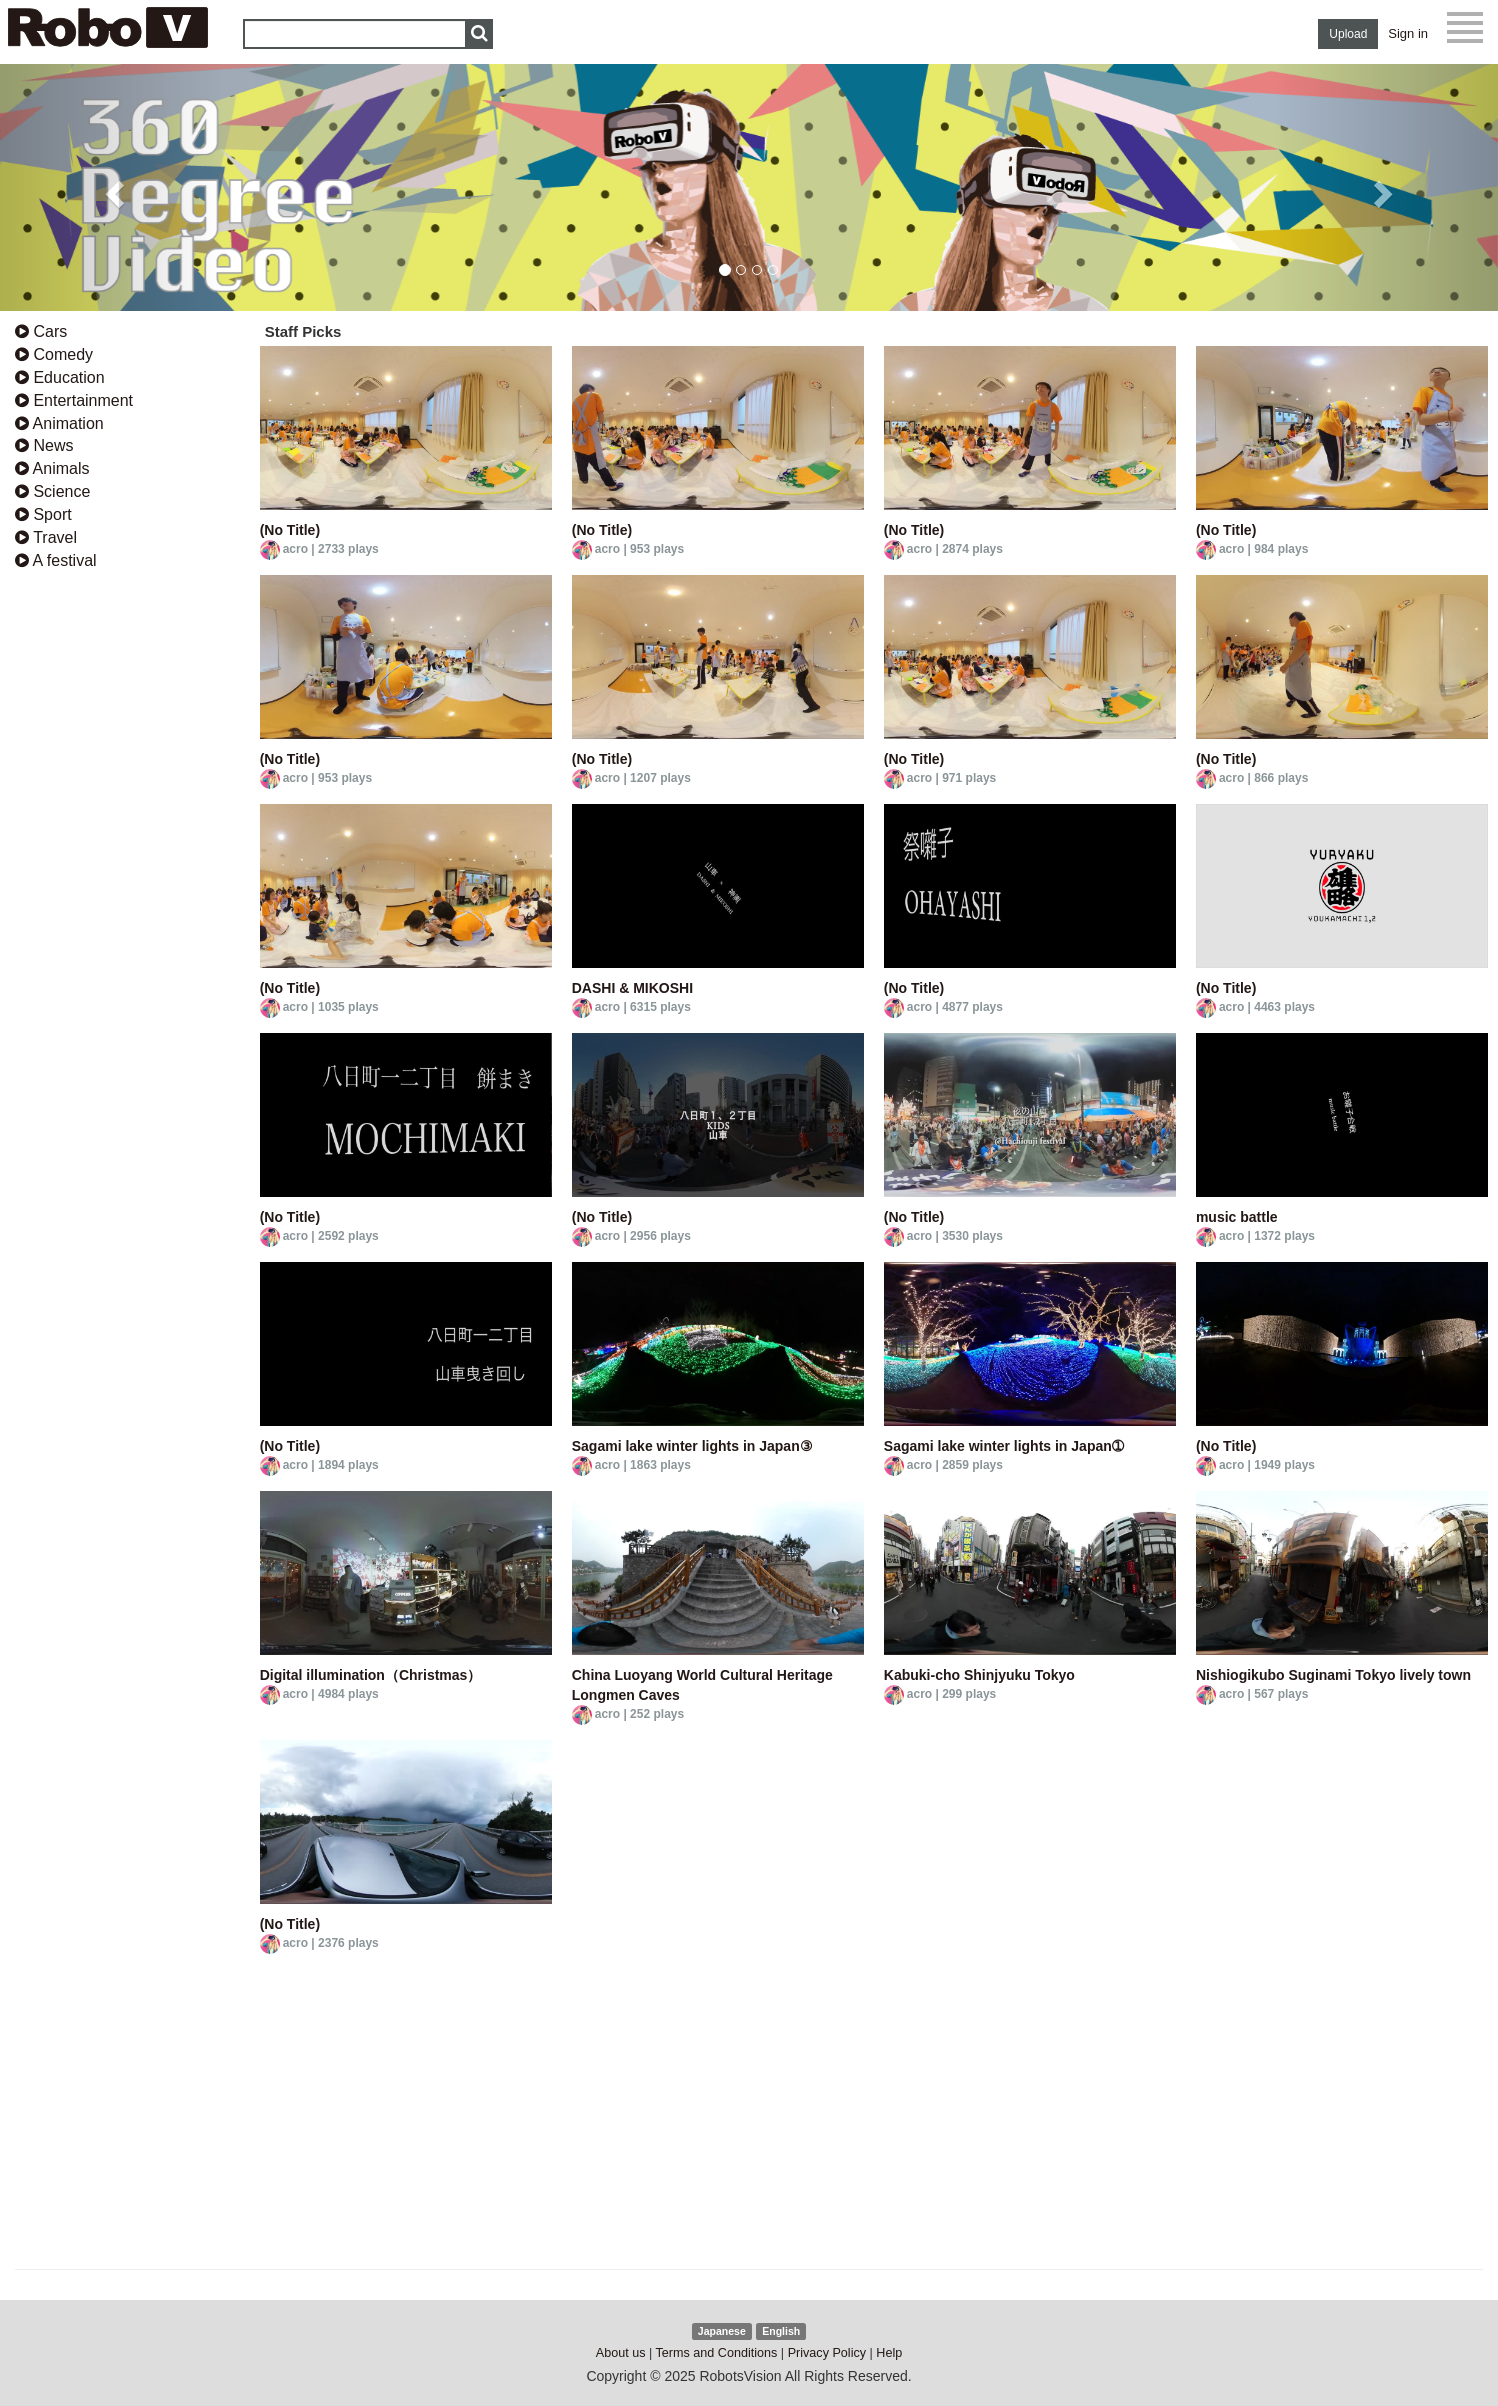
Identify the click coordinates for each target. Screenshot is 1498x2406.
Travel (46, 537)
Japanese (722, 2331)
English (781, 2331)
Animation (59, 423)
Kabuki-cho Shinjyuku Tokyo (979, 1675)
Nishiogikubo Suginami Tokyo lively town (1333, 1675)
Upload (1348, 34)
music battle (1237, 1217)
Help (889, 2353)
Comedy (54, 354)
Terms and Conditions (717, 2353)
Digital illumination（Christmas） (371, 1675)
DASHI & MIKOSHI (632, 988)
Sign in (1408, 33)
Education (60, 377)
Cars (41, 331)
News (44, 445)
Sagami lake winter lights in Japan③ (692, 1446)
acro (295, 549)
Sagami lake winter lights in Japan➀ (1004, 1446)
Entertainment (74, 400)
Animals (52, 468)
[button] (112, 187)
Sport (43, 514)
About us (621, 2353)
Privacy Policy (827, 2353)
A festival (56, 560)
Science (52, 491)
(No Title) (290, 530)
